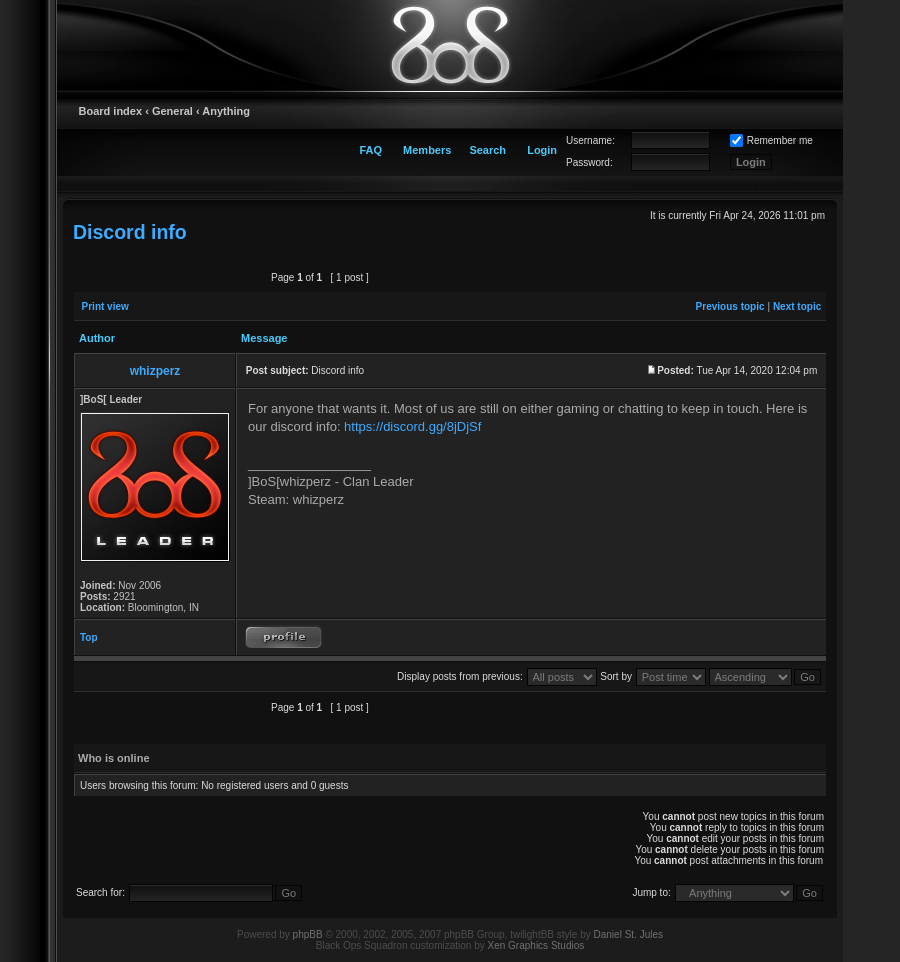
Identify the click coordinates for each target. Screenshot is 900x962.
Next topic (797, 306)
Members (427, 150)
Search (487, 150)
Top (89, 637)
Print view (105, 306)
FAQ (370, 150)
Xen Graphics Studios (536, 945)
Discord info (130, 232)
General (172, 111)
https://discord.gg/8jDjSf (412, 426)
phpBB (308, 934)
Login (542, 150)
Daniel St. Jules (628, 934)
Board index (111, 111)
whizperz (155, 371)
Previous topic (730, 306)
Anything (226, 111)
